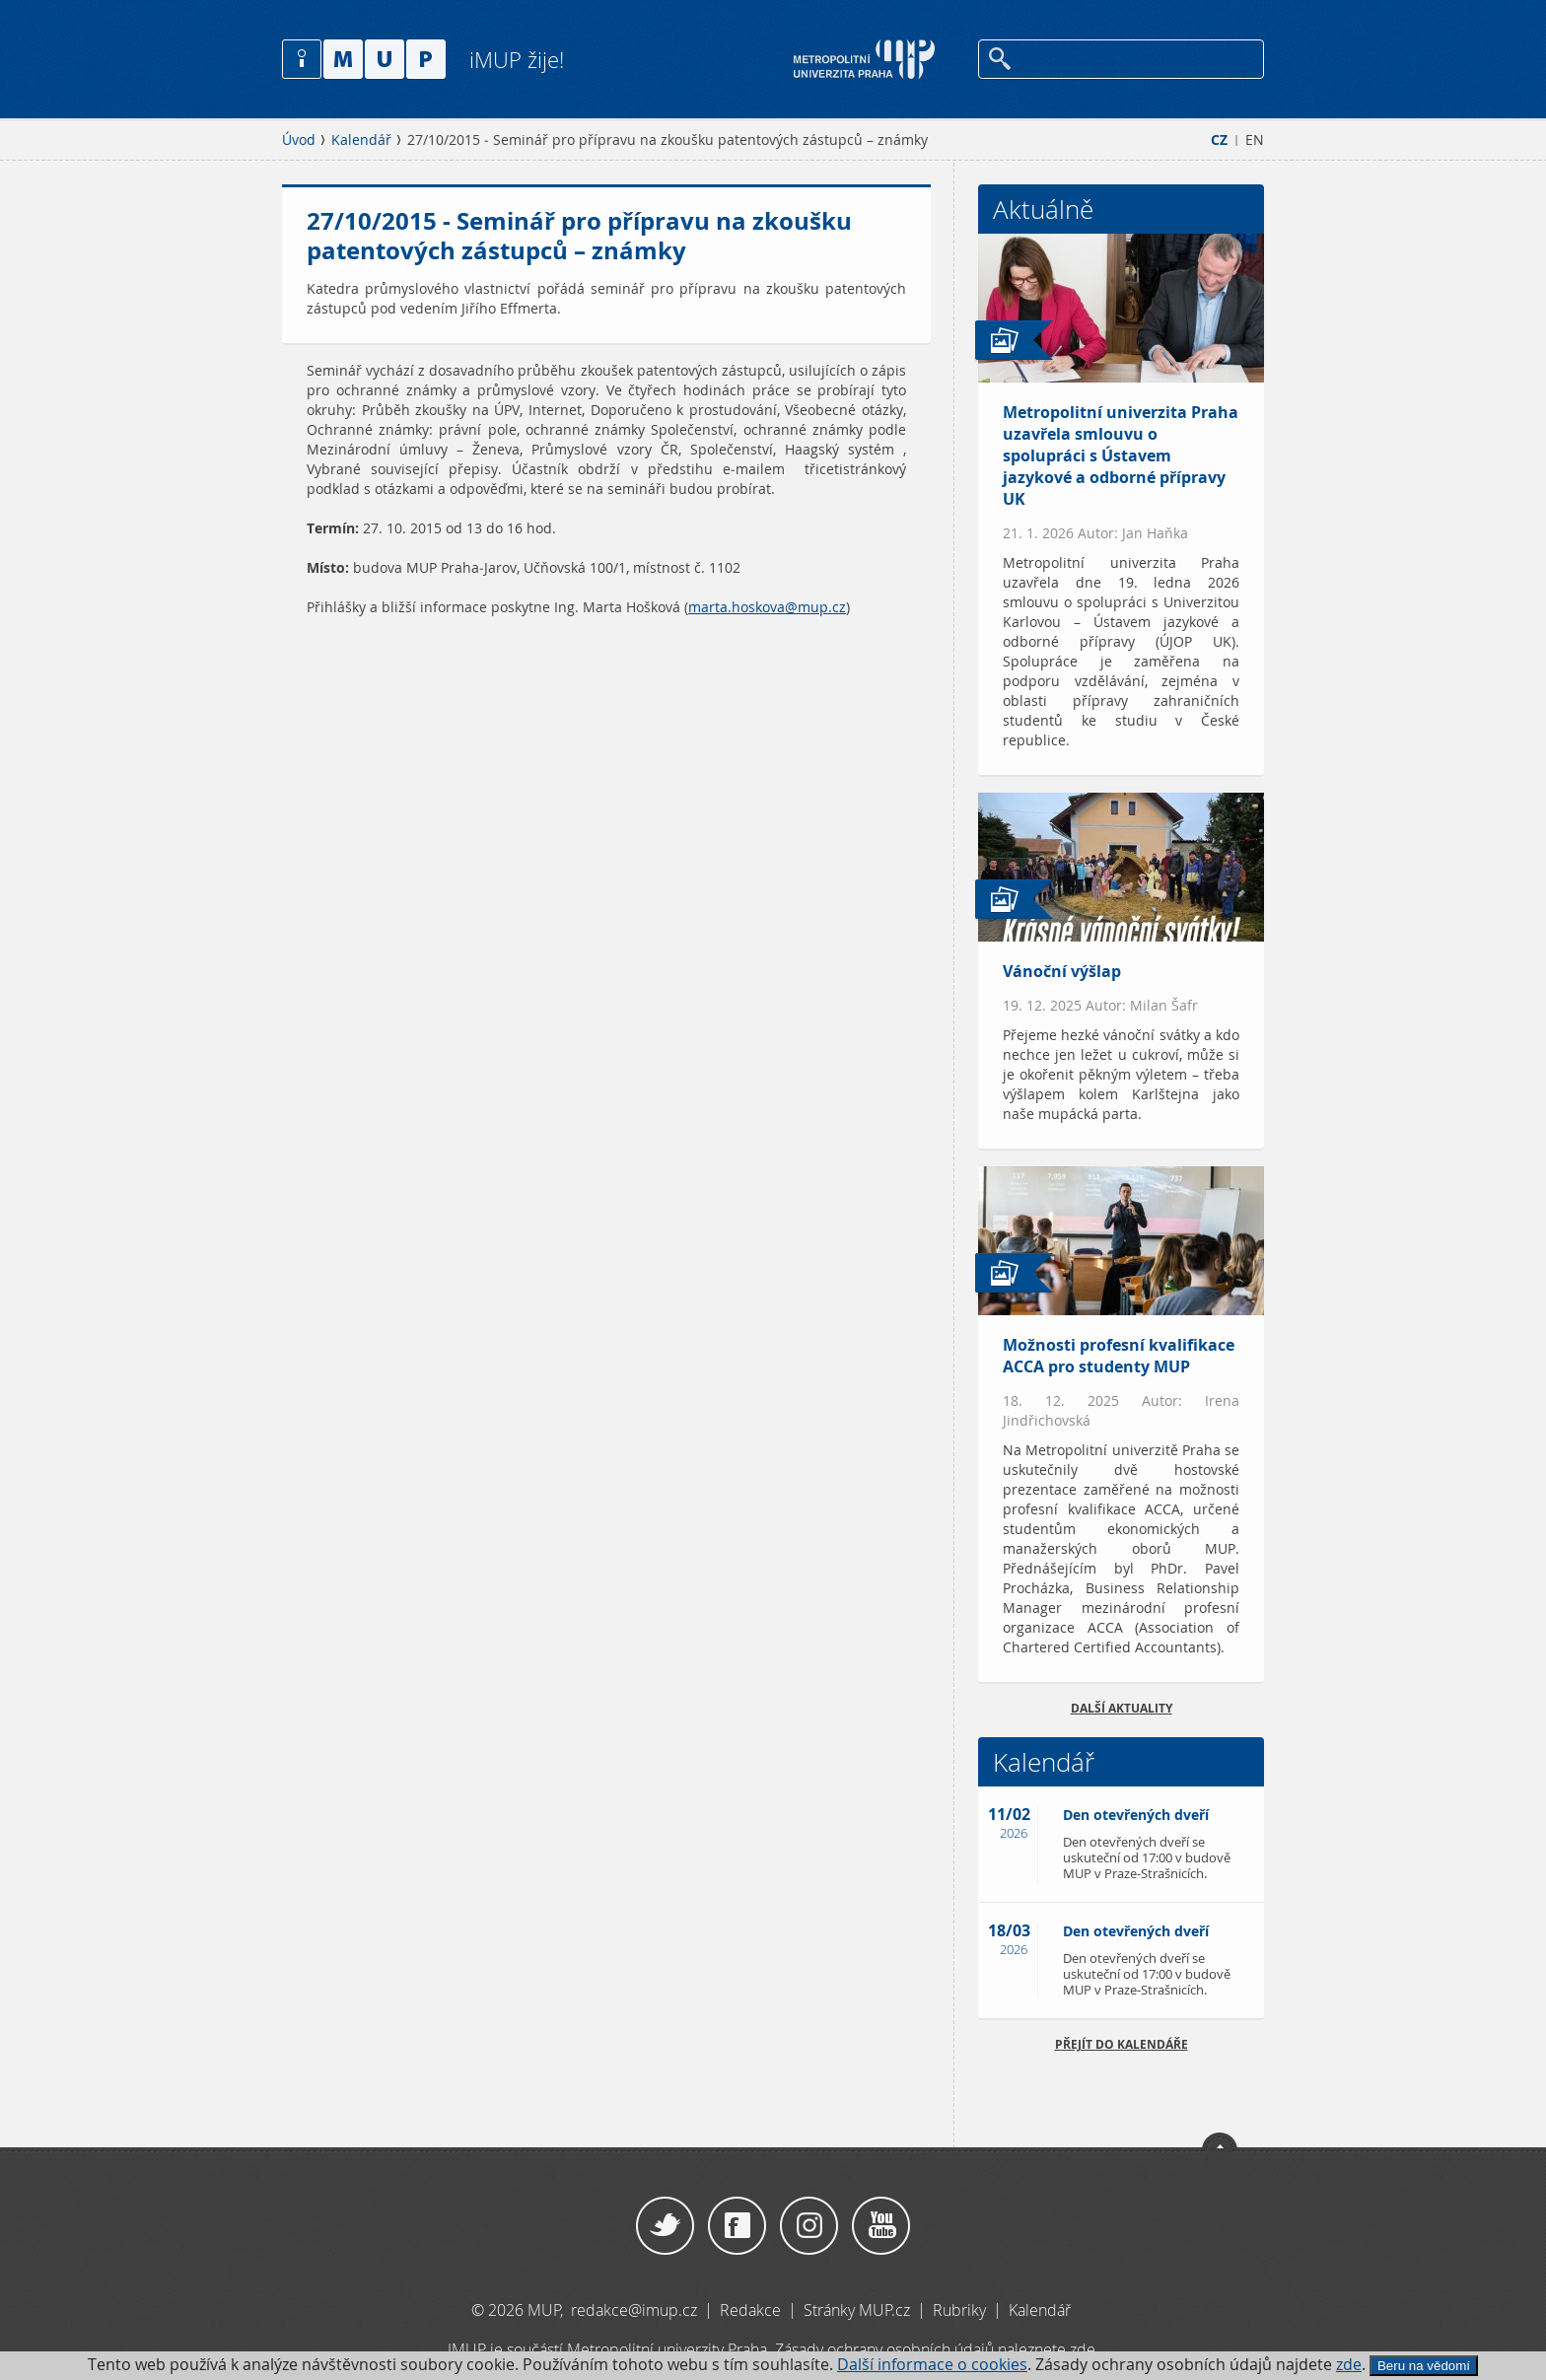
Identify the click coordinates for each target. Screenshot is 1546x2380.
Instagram (809, 2226)
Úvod (299, 140)
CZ (1219, 140)
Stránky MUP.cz (857, 2310)
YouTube (881, 2226)
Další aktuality (1121, 1708)
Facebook (737, 2226)
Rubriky (961, 2310)
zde (1349, 2364)
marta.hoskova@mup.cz (767, 607)
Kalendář (361, 140)
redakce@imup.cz (634, 2310)
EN (1254, 140)
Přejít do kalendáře (1121, 2044)
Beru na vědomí (1423, 2365)
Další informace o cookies (932, 2364)
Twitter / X (665, 2226)
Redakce (750, 2310)
